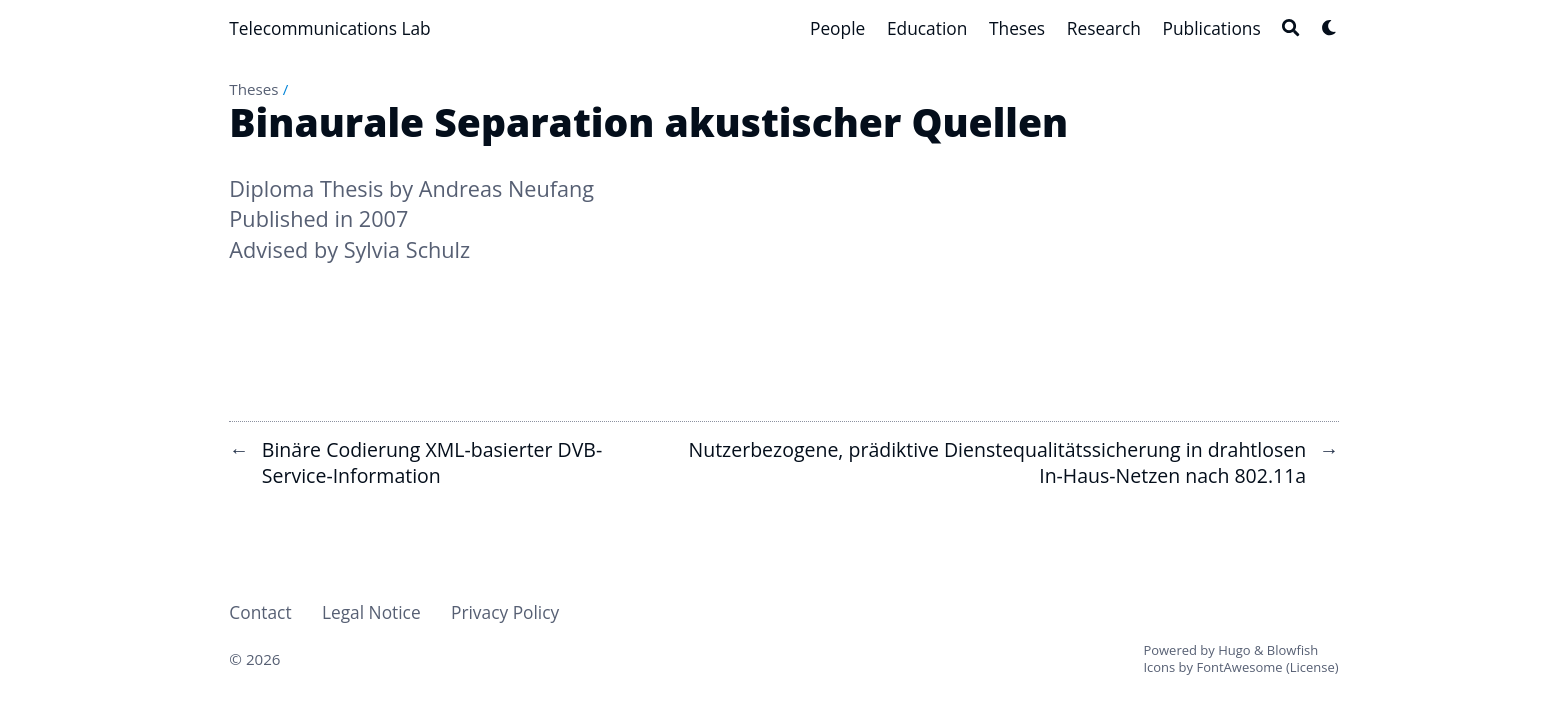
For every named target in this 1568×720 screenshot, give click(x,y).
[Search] (1290, 27)
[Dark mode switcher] (1329, 27)
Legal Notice (371, 612)
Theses (253, 89)
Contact (260, 612)
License (1312, 667)
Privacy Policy (505, 612)
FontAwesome (1239, 667)
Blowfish (1292, 650)
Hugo (1234, 650)
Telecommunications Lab (329, 28)
